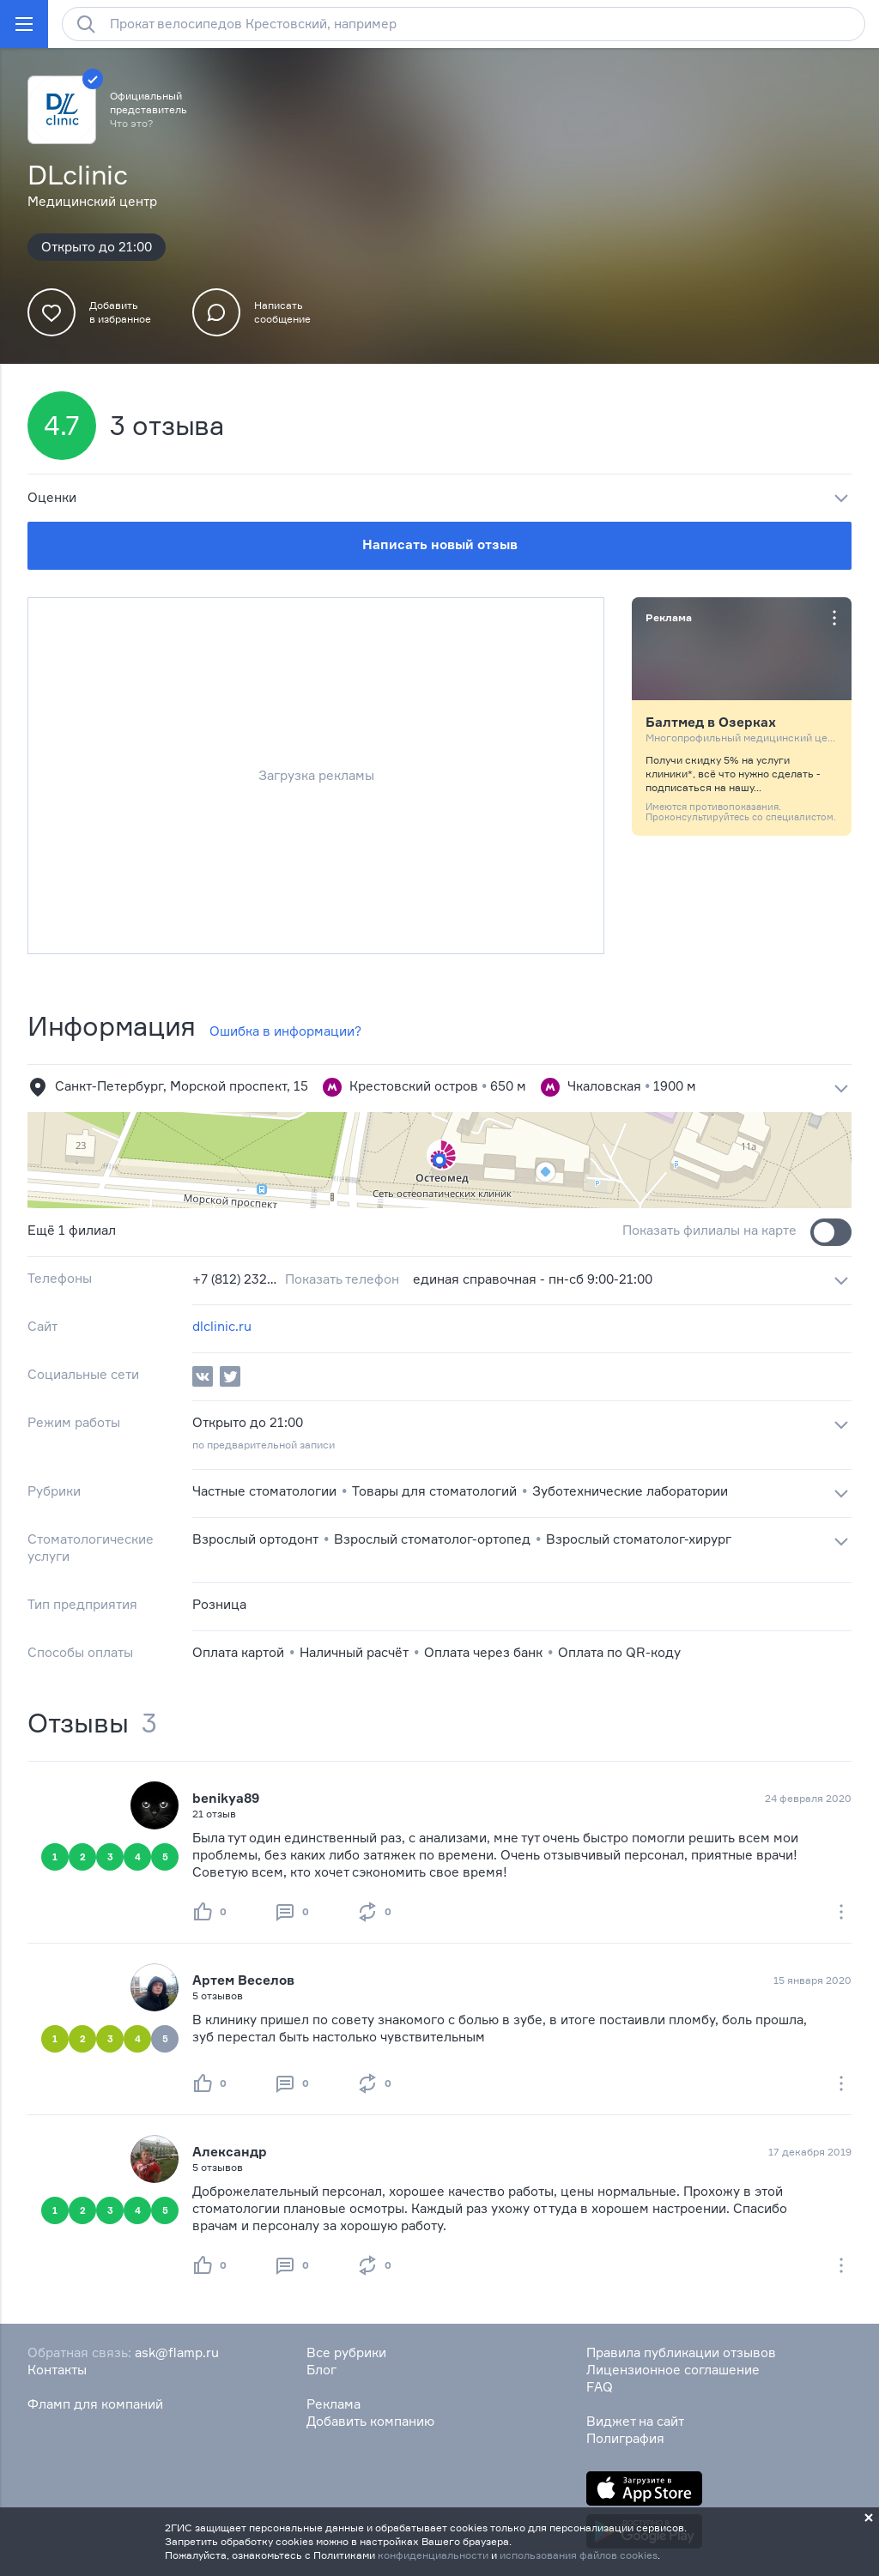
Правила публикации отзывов (681, 2352)
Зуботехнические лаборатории (630, 1491)
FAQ (599, 2387)
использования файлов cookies (579, 2555)
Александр (229, 2152)
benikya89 (225, 1798)
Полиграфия (625, 2438)
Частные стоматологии (264, 1491)
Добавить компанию (370, 2421)
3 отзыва (167, 425)
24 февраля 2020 (808, 1798)
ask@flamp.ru (177, 2352)
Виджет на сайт (635, 2421)
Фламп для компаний (95, 2404)
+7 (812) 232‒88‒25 (235, 1279)
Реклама (333, 2404)
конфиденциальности (433, 2555)
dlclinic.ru (222, 1326)
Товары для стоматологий (434, 1491)
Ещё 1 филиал (71, 1230)
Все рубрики (346, 2352)
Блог (321, 2369)
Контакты (57, 2369)
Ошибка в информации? (285, 1031)
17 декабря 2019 (810, 2151)
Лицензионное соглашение (673, 2369)
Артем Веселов (243, 1980)
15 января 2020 (812, 1980)
